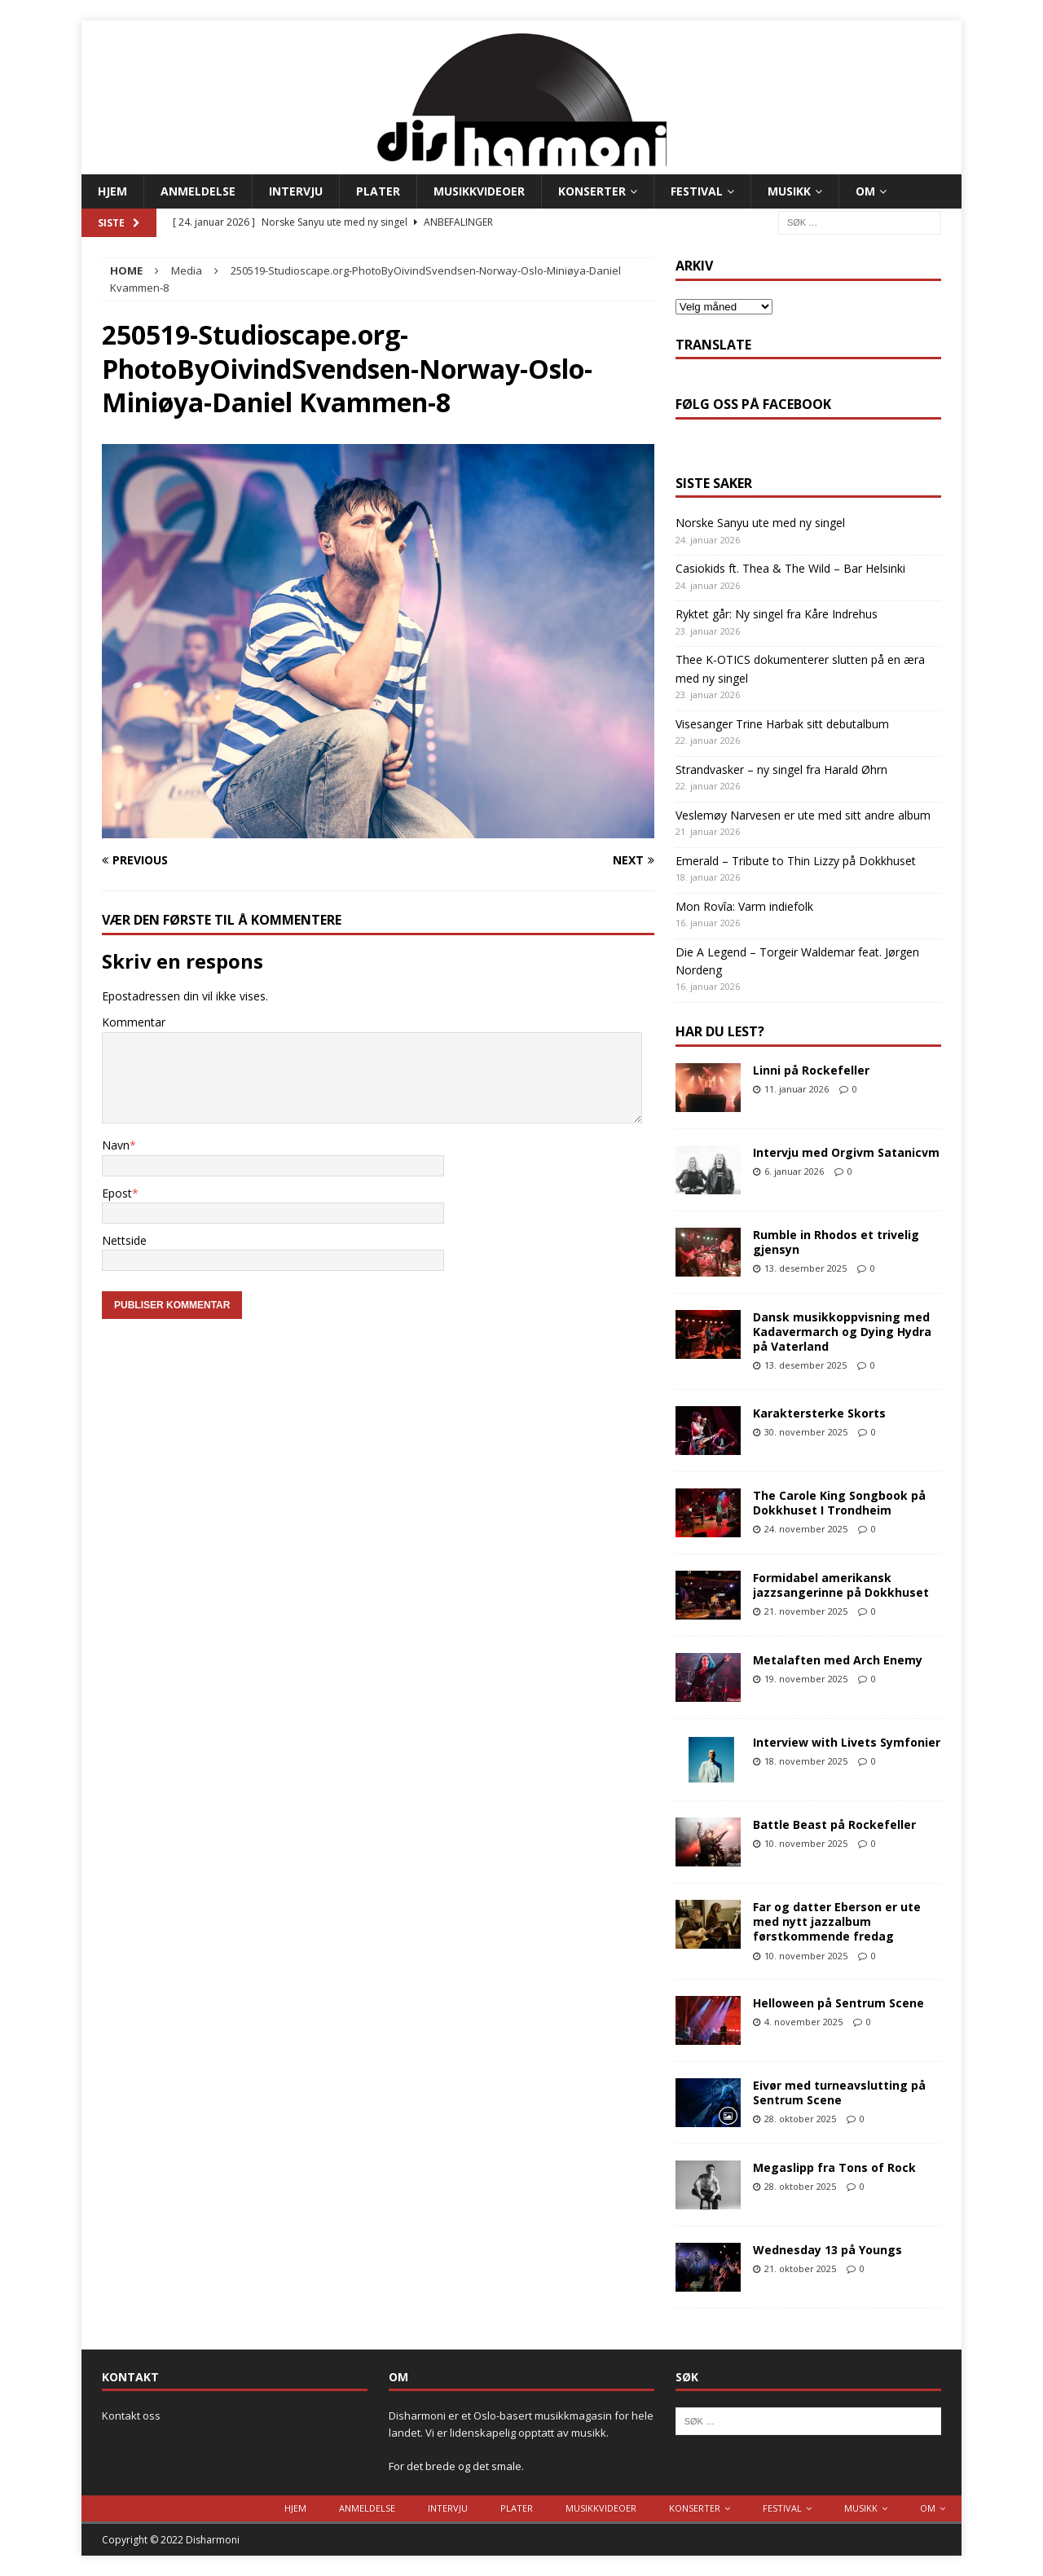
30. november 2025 (805, 1432)
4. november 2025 (803, 2022)
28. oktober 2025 (800, 2118)
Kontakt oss (131, 2415)
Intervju (296, 191)
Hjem (112, 191)
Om (865, 191)
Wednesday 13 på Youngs (827, 2249)
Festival (697, 191)
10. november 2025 (805, 1843)
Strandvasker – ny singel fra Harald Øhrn (781, 769)
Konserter (592, 191)
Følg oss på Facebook (753, 404)
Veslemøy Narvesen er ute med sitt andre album (803, 815)
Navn (116, 1145)
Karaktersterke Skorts (819, 1413)
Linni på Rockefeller (811, 1070)
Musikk (789, 191)
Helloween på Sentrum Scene (838, 2003)
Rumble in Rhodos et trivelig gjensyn (836, 1242)
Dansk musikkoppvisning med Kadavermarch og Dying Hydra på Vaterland (842, 1331)
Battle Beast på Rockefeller (834, 1824)
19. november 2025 (805, 1679)
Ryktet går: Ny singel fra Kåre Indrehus (777, 614)
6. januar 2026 (794, 1171)
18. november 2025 (805, 1761)
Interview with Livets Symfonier (846, 1742)
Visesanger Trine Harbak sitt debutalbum (782, 724)
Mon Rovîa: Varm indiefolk (744, 906)
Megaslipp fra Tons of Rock (834, 2167)
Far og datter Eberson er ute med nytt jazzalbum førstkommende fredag (837, 1921)
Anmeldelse (198, 191)
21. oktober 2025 (800, 2268)
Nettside (124, 1240)
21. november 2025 (805, 1611)
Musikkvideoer (479, 191)
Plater (378, 191)
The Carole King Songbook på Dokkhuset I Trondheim (839, 1503)
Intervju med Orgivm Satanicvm (846, 1152)
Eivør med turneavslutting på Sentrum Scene (839, 2092)
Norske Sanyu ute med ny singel (760, 522)
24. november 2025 (805, 1529)
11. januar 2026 (796, 1089)
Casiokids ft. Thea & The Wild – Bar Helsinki (790, 568)
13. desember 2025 (805, 1268)
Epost (117, 1193)
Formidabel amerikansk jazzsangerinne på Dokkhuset (841, 1585)
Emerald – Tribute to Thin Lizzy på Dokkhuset (796, 860)
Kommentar (133, 1022)
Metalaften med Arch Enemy (837, 1660)
